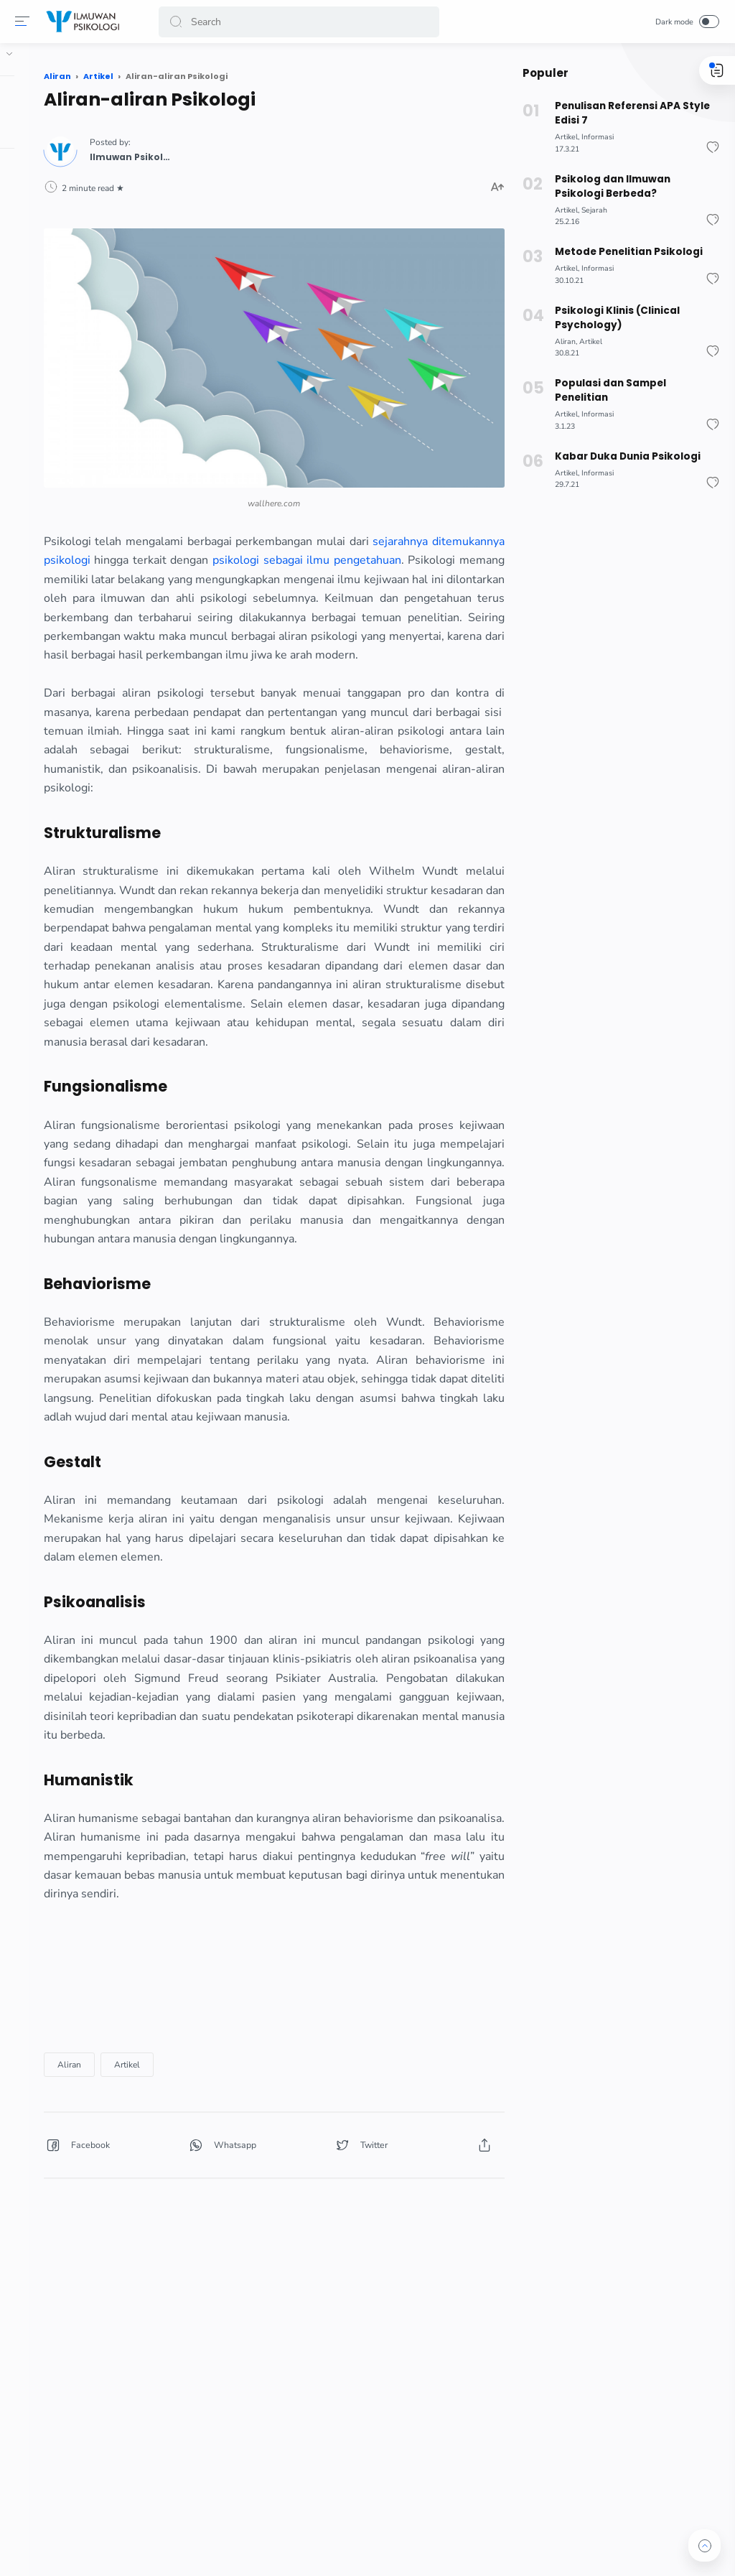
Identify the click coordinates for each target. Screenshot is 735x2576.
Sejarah (591, 210)
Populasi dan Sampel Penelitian (607, 390)
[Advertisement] (331, 2225)
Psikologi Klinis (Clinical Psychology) (613, 318)
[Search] (299, 21)
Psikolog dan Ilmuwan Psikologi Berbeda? (634, 186)
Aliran (187, 2313)
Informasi (595, 136)
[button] (25, 21)
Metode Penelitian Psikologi (625, 252)
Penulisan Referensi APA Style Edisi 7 (629, 113)
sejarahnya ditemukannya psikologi (260, 487)
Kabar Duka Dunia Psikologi (624, 456)
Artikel (245, 2313)
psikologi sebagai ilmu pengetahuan (255, 505)
